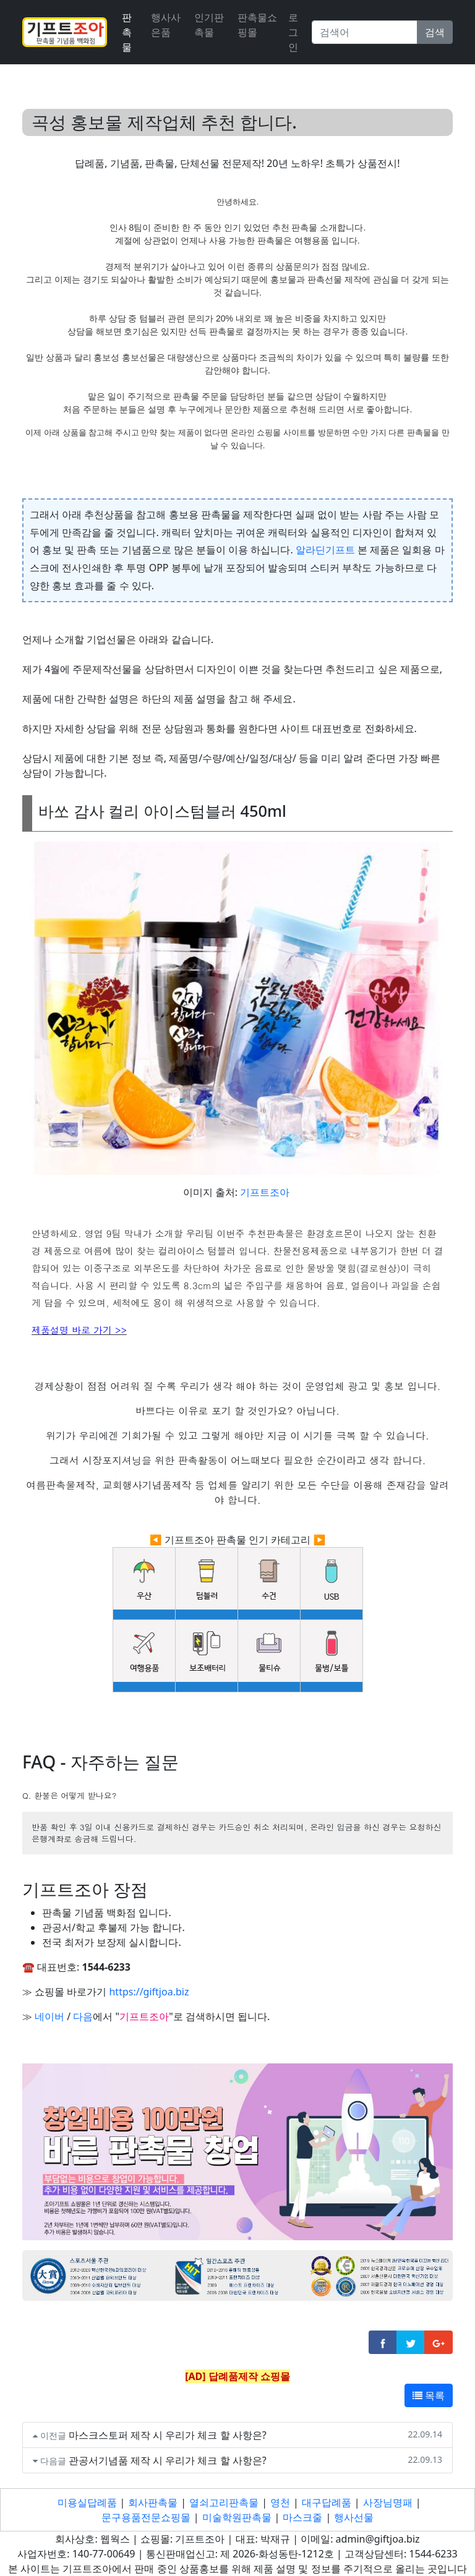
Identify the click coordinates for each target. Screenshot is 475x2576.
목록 (429, 2395)
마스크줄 (302, 2517)
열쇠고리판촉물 (224, 2502)
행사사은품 (166, 25)
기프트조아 (264, 1192)
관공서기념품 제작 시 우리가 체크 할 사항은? (168, 2460)
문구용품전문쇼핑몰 (145, 2517)
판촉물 (127, 32)
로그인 (293, 32)
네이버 (49, 2016)
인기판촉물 (209, 25)
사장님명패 (388, 2502)
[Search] (364, 32)
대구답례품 (326, 2502)
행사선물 (354, 2517)
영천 (280, 2502)
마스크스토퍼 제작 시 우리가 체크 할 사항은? (168, 2435)
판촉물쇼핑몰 (257, 25)
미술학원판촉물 (237, 2517)
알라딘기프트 (325, 550)
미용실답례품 (87, 2502)
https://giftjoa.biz (149, 1991)
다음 (83, 2016)
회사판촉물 (153, 2502)
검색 (435, 32)
